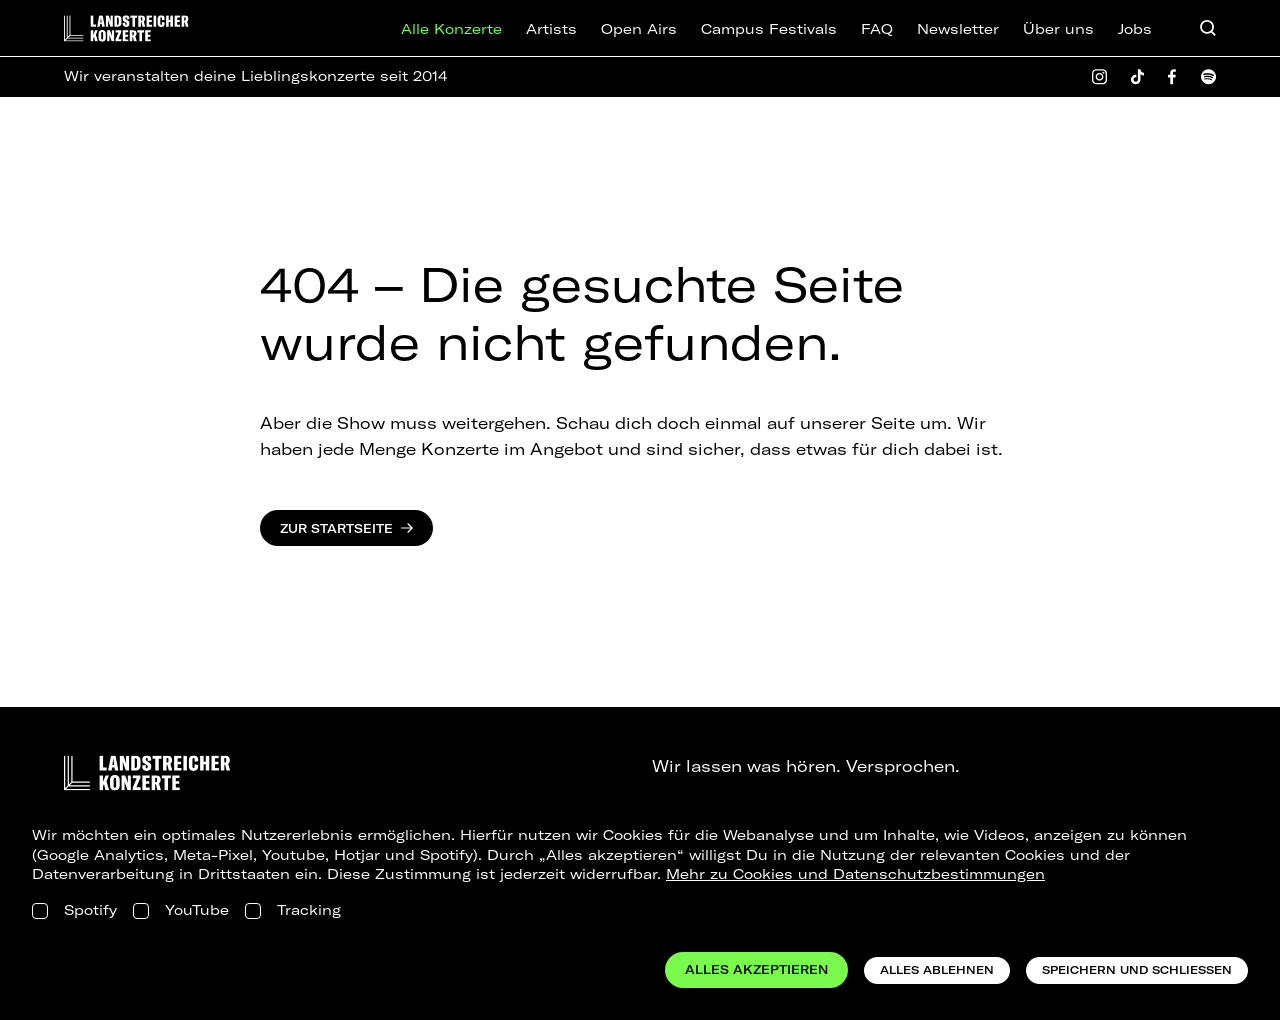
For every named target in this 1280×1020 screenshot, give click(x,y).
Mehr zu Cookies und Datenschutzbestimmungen (855, 874)
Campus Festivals (769, 29)
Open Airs (639, 29)
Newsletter (958, 29)
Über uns (1058, 29)
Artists (551, 29)
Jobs (1135, 29)
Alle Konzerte (451, 29)
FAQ (877, 29)
